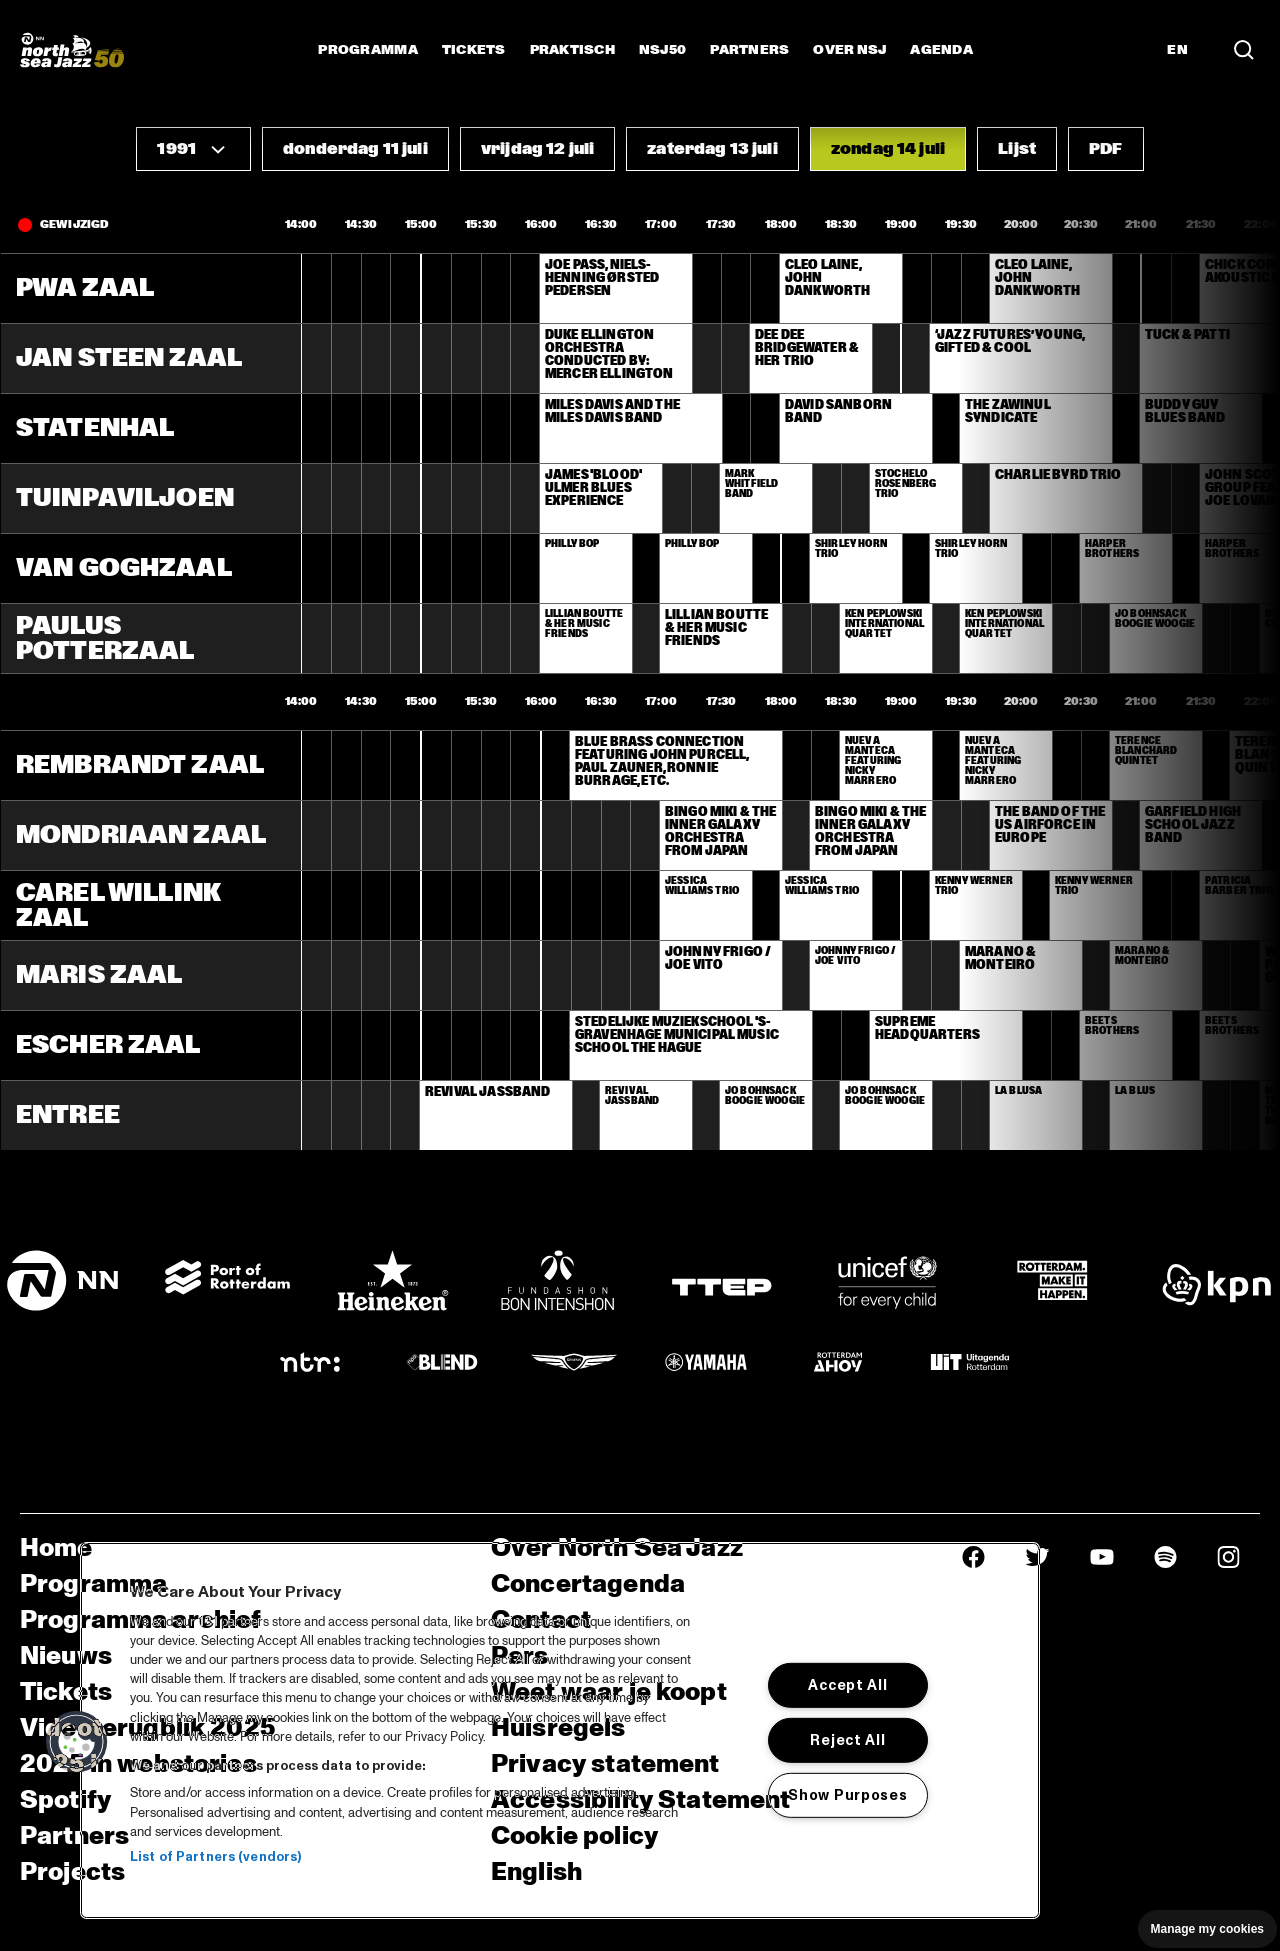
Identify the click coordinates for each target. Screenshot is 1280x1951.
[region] (560, 1730)
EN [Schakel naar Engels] (1177, 50)
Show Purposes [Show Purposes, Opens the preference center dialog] (847, 1795)
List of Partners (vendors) (215, 1857)
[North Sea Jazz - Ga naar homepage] (72, 50)
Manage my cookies (1207, 1929)
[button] (193, 149)
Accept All (847, 1685)
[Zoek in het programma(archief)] (1244, 50)
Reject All (847, 1740)
